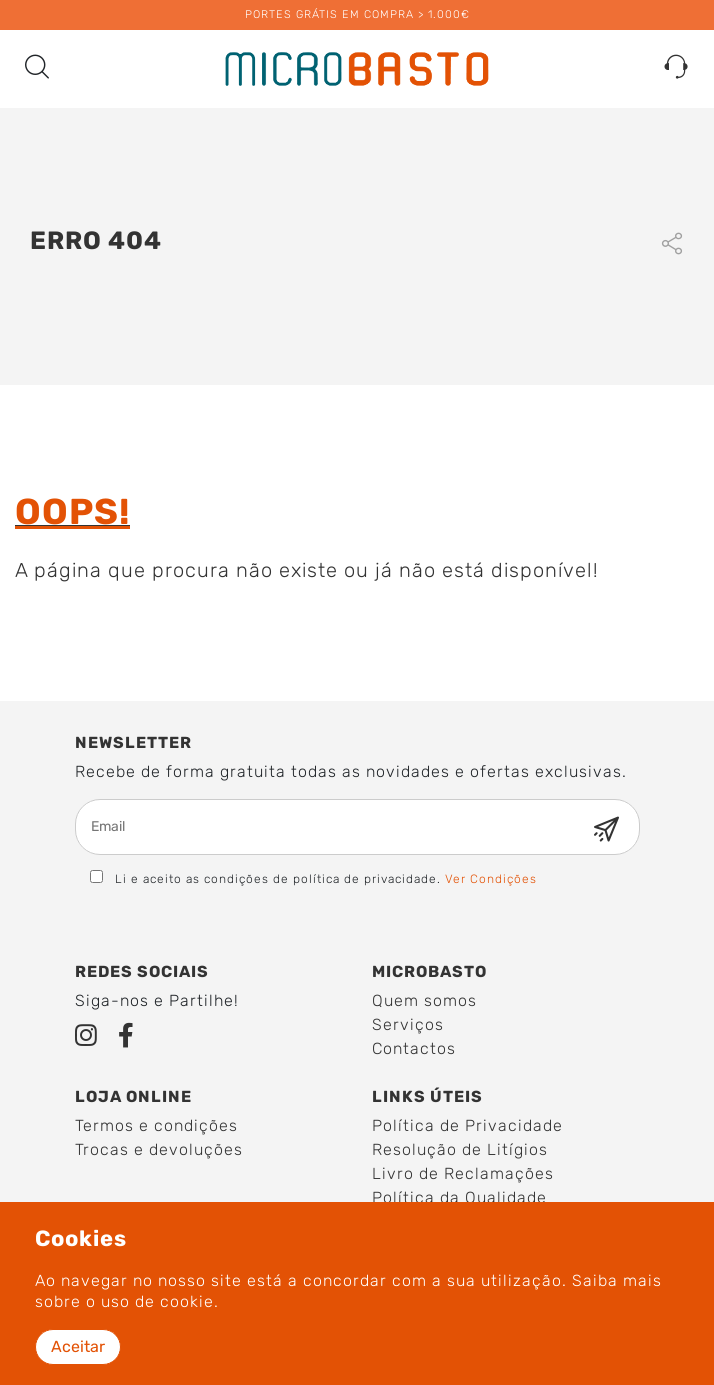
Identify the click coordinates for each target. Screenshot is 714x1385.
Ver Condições (491, 879)
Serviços (408, 1024)
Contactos (414, 1048)
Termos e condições (156, 1125)
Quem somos (424, 1000)
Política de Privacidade (467, 1125)
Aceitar (78, 1346)
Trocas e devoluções (159, 1149)
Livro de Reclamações (463, 1173)
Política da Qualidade (459, 1197)
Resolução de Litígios (460, 1149)
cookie (187, 1301)
